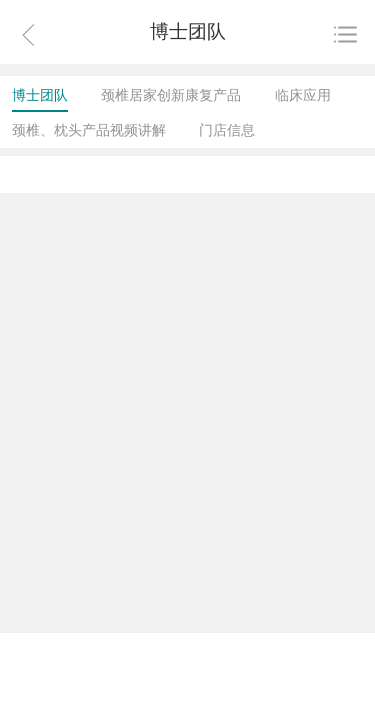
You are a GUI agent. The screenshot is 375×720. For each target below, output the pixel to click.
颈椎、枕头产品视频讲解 (89, 130)
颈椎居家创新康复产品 (171, 95)
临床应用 (303, 95)
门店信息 (227, 130)
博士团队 (40, 95)
